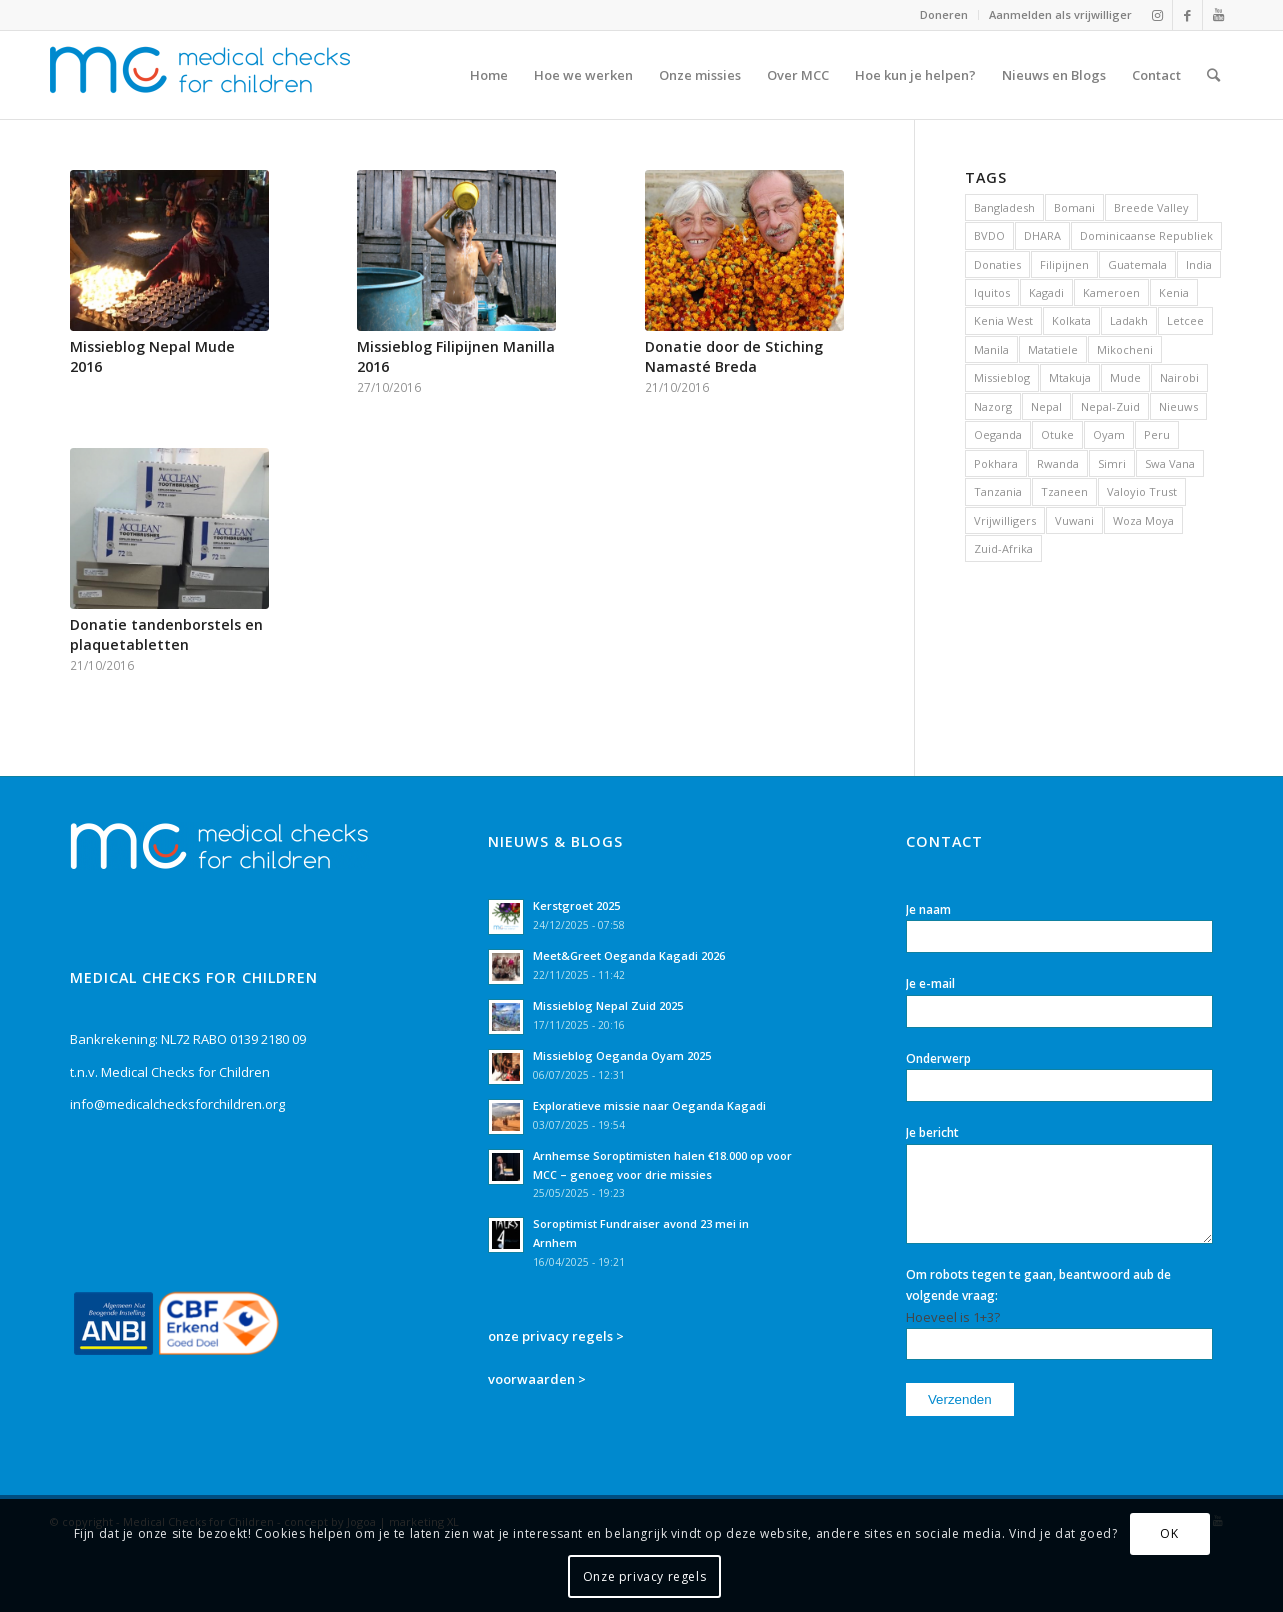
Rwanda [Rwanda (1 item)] (1058, 463)
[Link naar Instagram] (1157, 15)
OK (1169, 1533)
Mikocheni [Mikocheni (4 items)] (1125, 349)
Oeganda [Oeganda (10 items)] (998, 434)
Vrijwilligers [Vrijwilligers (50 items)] (1005, 520)
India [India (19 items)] (1199, 264)
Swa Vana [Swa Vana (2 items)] (1170, 463)
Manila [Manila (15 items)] (991, 349)
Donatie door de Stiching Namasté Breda (734, 356)
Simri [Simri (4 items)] (1112, 463)
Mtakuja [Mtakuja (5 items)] (1070, 377)
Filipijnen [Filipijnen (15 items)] (1064, 264)
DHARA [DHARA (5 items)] (1042, 235)
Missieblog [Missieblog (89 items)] (1002, 377)
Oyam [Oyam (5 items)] (1109, 434)
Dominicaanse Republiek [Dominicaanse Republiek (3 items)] (1146, 235)
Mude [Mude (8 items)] (1125, 377)
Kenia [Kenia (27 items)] (1174, 292)
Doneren (944, 14)
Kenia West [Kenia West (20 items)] (1003, 320)
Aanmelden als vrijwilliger (1060, 14)
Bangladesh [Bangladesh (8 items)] (1004, 207)
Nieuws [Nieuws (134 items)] (1178, 406)
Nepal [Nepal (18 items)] (1046, 406)
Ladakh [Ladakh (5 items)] (1129, 320)
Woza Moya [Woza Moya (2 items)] (1143, 520)
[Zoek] (1213, 75)
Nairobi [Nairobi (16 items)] (1179, 377)
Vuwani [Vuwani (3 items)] (1074, 520)
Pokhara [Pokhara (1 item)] (996, 463)
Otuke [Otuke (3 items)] (1057, 434)
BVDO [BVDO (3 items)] (989, 235)
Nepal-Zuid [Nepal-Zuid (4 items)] (1110, 406)
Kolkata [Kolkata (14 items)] (1071, 320)
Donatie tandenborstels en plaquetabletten (166, 634)
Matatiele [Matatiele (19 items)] (1053, 349)
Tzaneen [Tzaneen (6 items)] (1064, 491)
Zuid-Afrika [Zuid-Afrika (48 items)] (1003, 548)
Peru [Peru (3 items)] (1157, 434)
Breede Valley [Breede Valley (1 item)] (1151, 207)
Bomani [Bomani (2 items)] (1074, 207)
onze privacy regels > (556, 1336)
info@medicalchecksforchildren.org (177, 1104)
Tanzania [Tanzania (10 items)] (998, 491)
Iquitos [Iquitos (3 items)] (992, 292)
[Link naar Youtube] (1218, 15)
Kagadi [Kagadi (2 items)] (1046, 292)
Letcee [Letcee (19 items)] (1185, 320)
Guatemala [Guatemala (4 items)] (1137, 264)
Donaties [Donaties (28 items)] (997, 264)
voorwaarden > (537, 1379)
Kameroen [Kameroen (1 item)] (1111, 292)
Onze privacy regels (644, 1576)
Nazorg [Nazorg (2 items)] (993, 406)
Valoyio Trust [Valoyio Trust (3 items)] (1142, 491)
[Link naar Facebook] (1187, 15)
